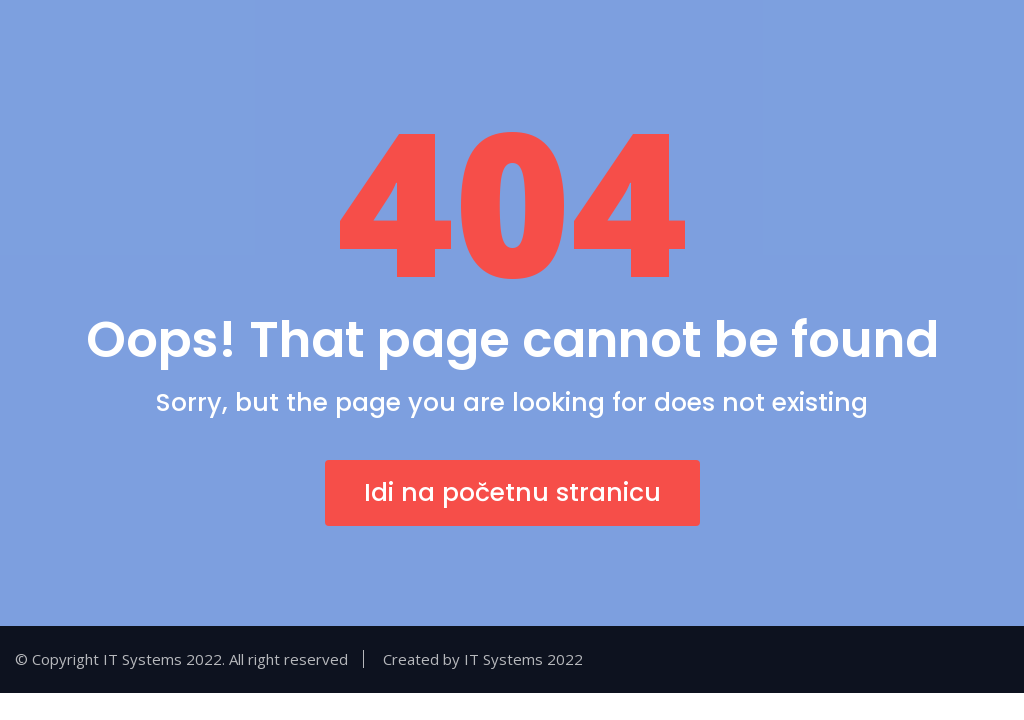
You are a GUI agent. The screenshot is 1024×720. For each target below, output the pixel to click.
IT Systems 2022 (523, 659)
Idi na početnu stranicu (512, 492)
